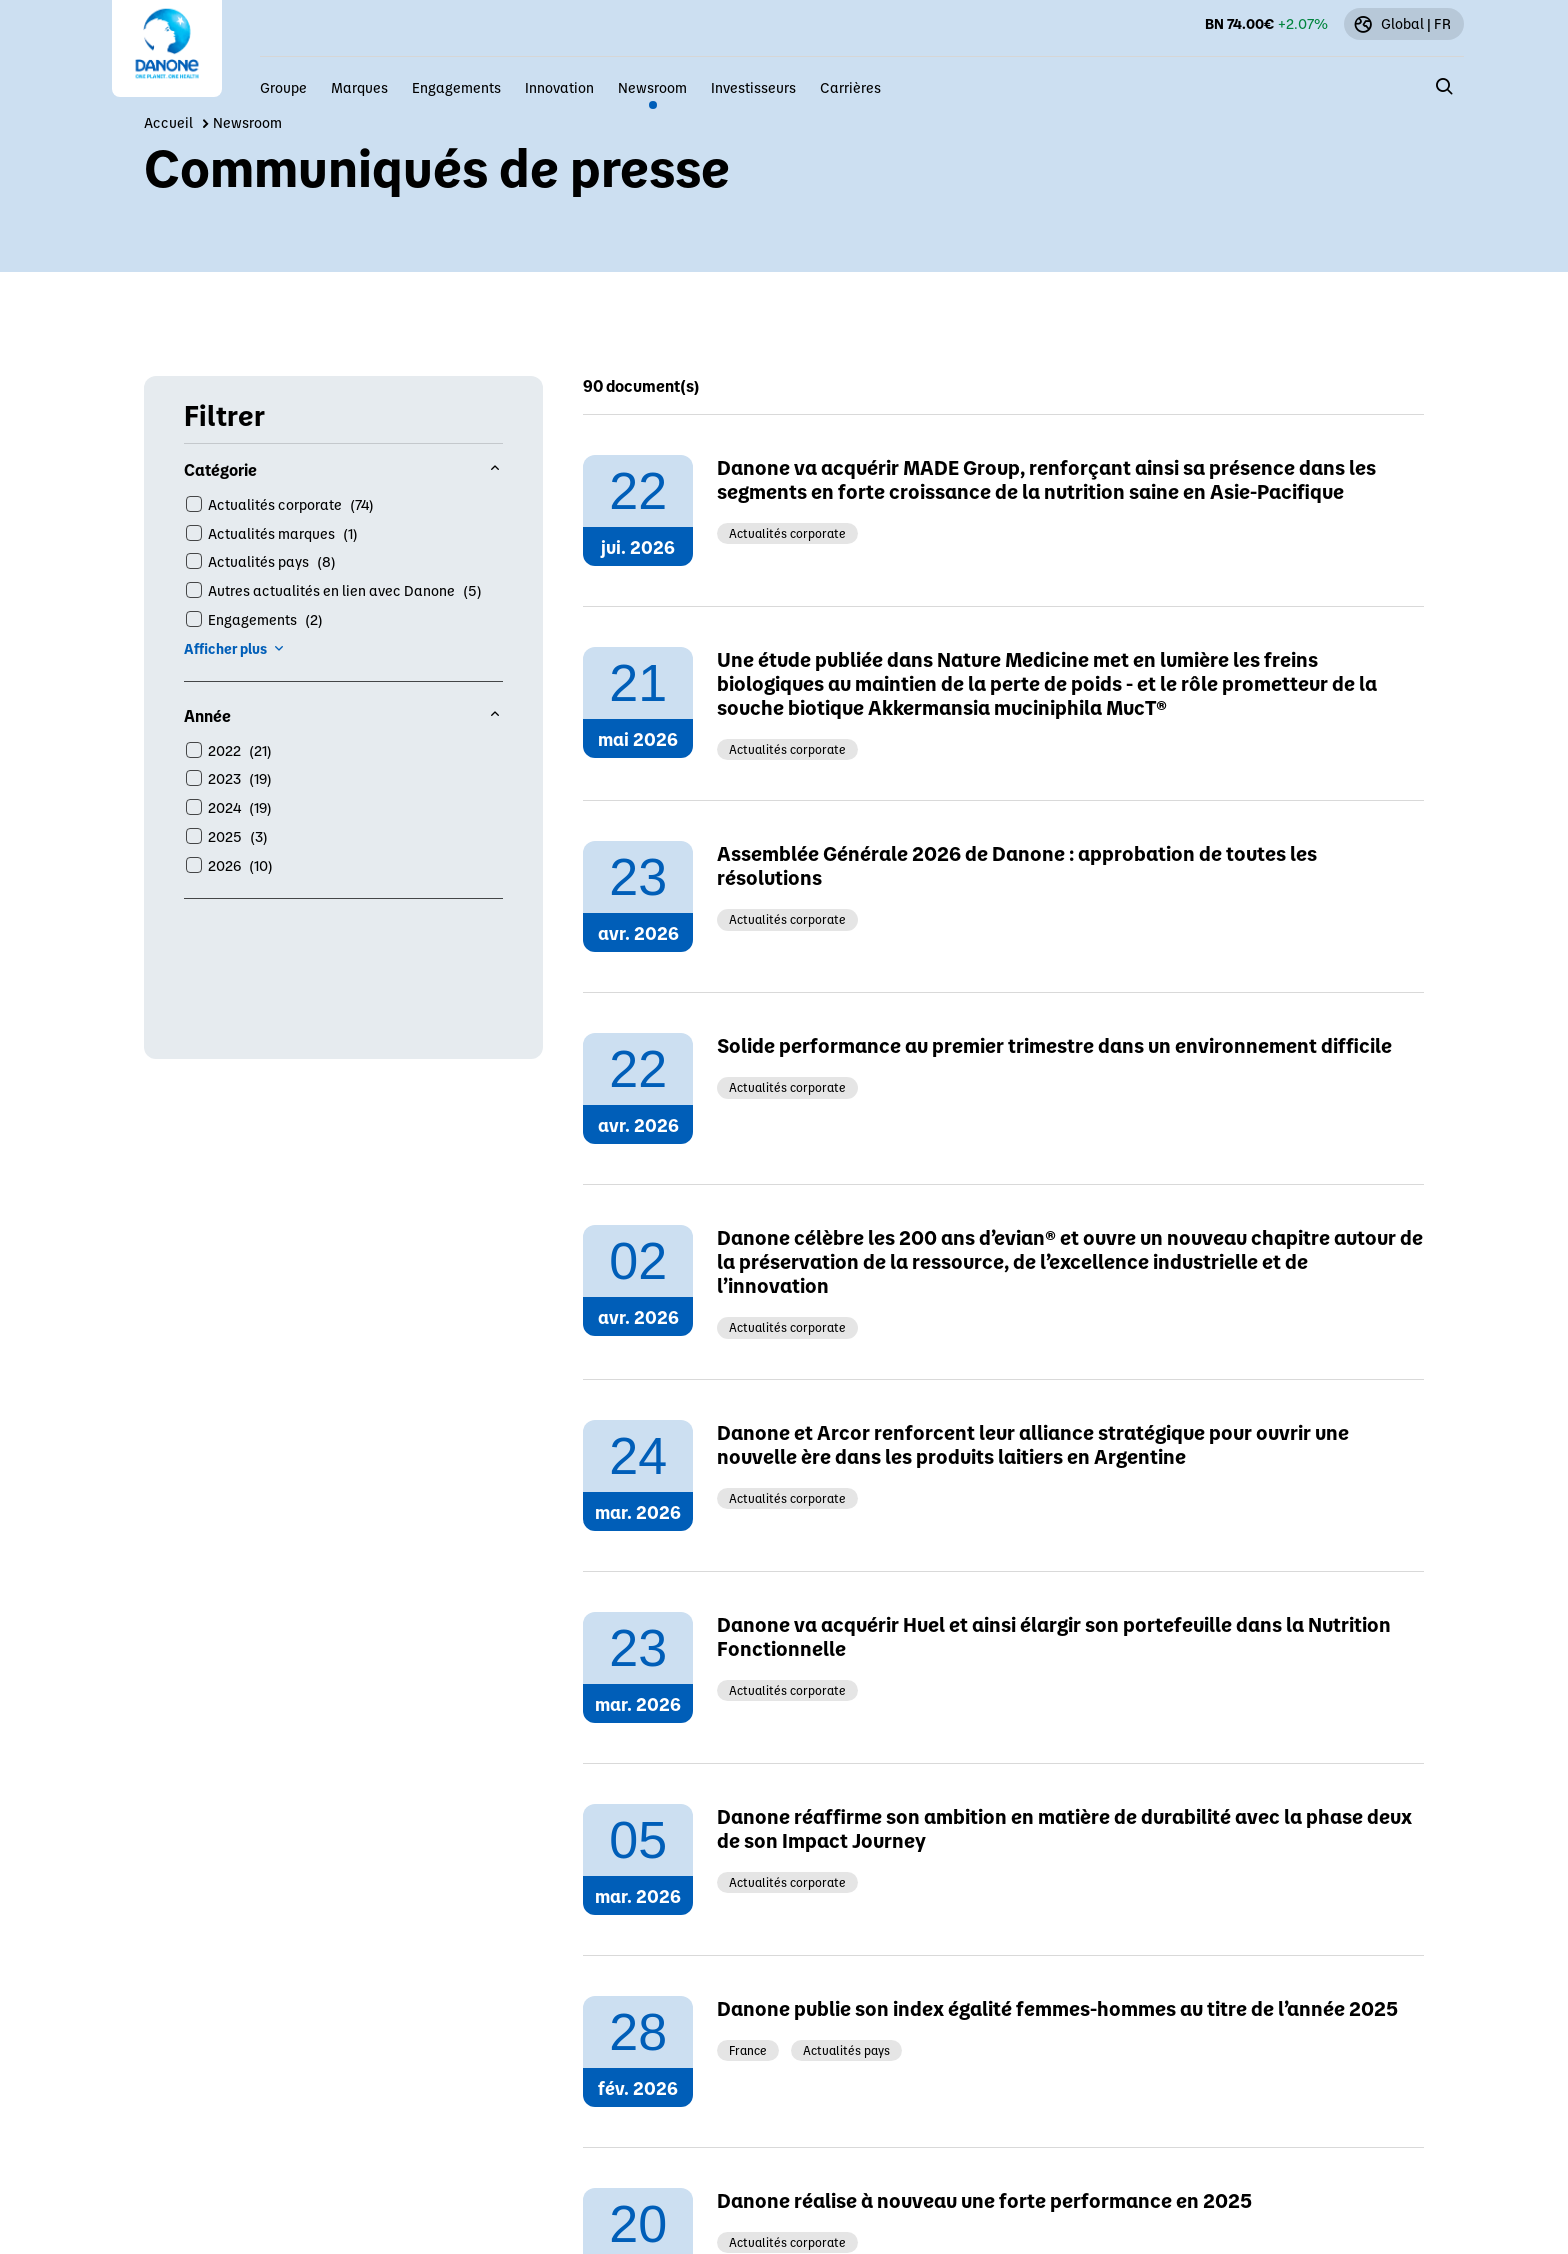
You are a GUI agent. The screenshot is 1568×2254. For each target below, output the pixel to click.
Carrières (850, 87)
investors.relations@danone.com (925, 1205)
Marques (359, 87)
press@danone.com (877, 1144)
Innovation (559, 87)
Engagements (456, 87)
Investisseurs (753, 87)
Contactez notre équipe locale (915, 1327)
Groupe (283, 87)
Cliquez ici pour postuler (892, 1388)
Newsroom (652, 87)
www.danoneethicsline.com (905, 1266)
